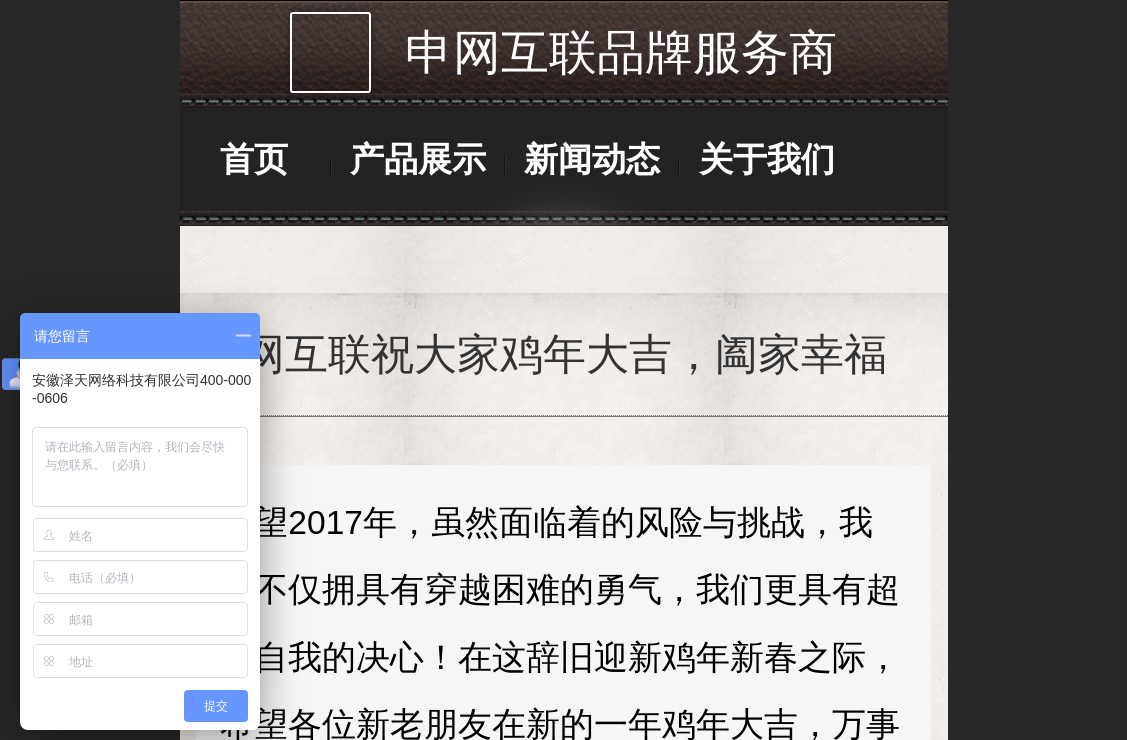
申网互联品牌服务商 (621, 52)
